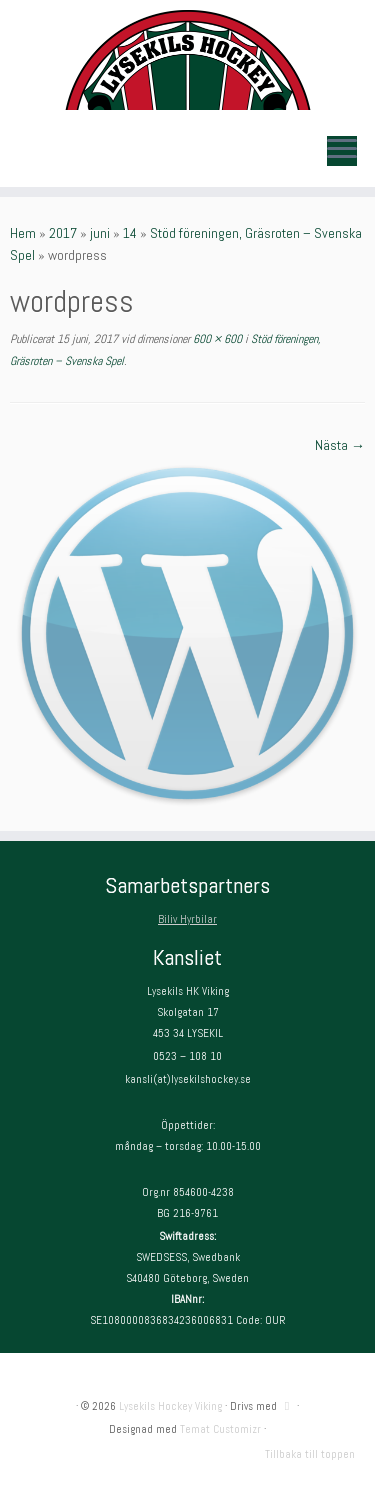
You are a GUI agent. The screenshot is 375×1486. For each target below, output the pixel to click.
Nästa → (340, 445)
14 (130, 233)
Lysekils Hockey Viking (170, 1406)
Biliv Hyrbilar (187, 919)
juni (100, 233)
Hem (23, 233)
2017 (63, 233)
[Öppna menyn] (342, 151)
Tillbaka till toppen (310, 1454)
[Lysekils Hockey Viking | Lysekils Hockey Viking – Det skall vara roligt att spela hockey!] (187, 60)
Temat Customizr (220, 1429)
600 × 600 (216, 339)
